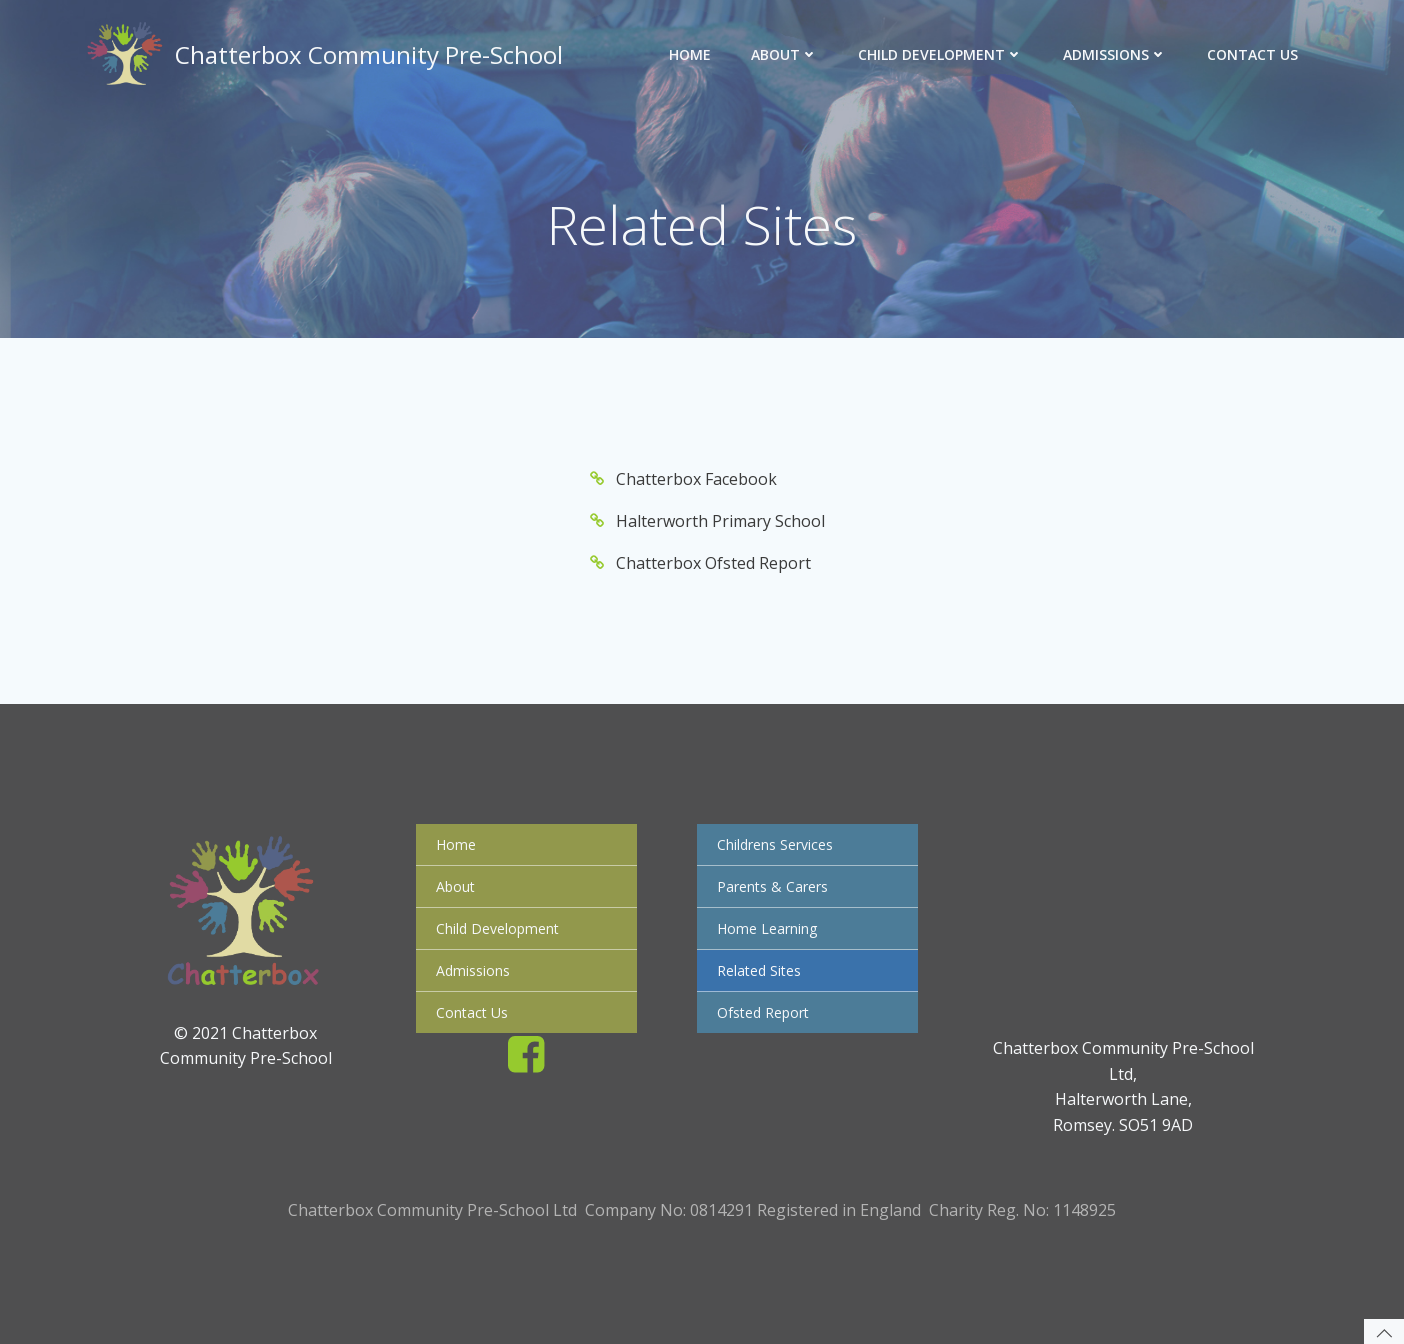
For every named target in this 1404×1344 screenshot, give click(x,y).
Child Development (940, 54)
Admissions (1115, 54)
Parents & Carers (772, 886)
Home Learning (767, 928)
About (784, 54)
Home (690, 54)
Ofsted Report (763, 1012)
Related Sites (759, 970)
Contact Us (1252, 54)
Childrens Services (775, 844)
